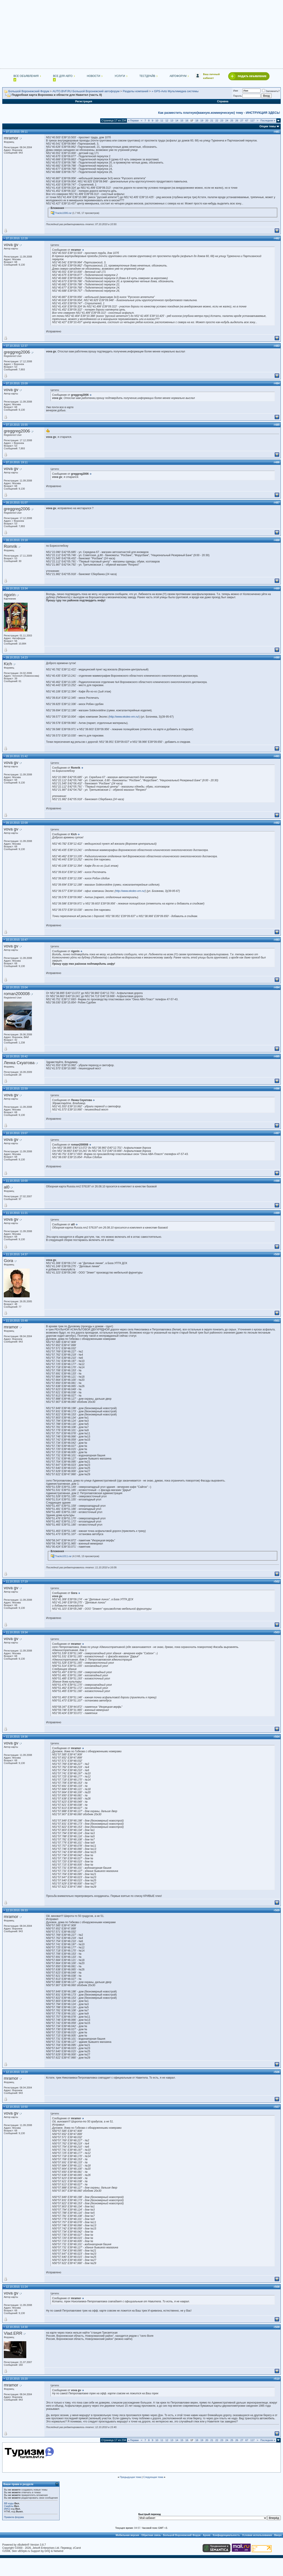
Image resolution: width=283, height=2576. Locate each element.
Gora (8, 1260)
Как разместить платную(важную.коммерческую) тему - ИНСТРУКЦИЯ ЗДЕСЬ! (219, 112)
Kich (8, 663)
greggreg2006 (17, 352)
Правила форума (14, 2517)
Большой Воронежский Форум (28, 91)
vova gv (11, 244)
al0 (6, 1187)
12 (167, 120)
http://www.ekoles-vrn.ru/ (124, 716)
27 (241, 120)
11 (161, 120)
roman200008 (17, 993)
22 (216, 120)
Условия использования (257, 2535)
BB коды (9, 2503)
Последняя (268, 120)
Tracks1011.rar (63, 1556)
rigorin (9, 594)
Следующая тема (153, 2477)
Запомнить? (271, 91)
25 (231, 120)
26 (236, 120)
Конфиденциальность (226, 2535)
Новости (93, 76)
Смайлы (8, 2506)
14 (176, 120)
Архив (206, 2535)
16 (187, 120)
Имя (235, 90)
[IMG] (7, 2508)
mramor (11, 138)
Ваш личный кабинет (211, 76)
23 (221, 120)
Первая (133, 120)
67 (246, 120)
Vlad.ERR (13, 2333)
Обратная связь (151, 2535)
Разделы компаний (135, 91)
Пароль (237, 95)
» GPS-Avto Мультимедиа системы (175, 91)
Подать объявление (252, 76)
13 (171, 120)
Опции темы (267, 126)
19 (201, 120)
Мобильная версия (128, 2535)
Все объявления (26, 76)
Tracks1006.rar (63, 213)
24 (227, 120)
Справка (222, 101)
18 (196, 120)
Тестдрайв (147, 76)
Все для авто (63, 76)
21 (211, 120)
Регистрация (83, 101)
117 (252, 120)
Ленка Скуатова (19, 1062)
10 (156, 120)
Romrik (10, 546)
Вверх (278, 2535)
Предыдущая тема (130, 2477)
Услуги (120, 76)
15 (181, 120)
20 (207, 120)
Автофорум (178, 76)
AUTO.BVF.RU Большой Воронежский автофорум (85, 91)
